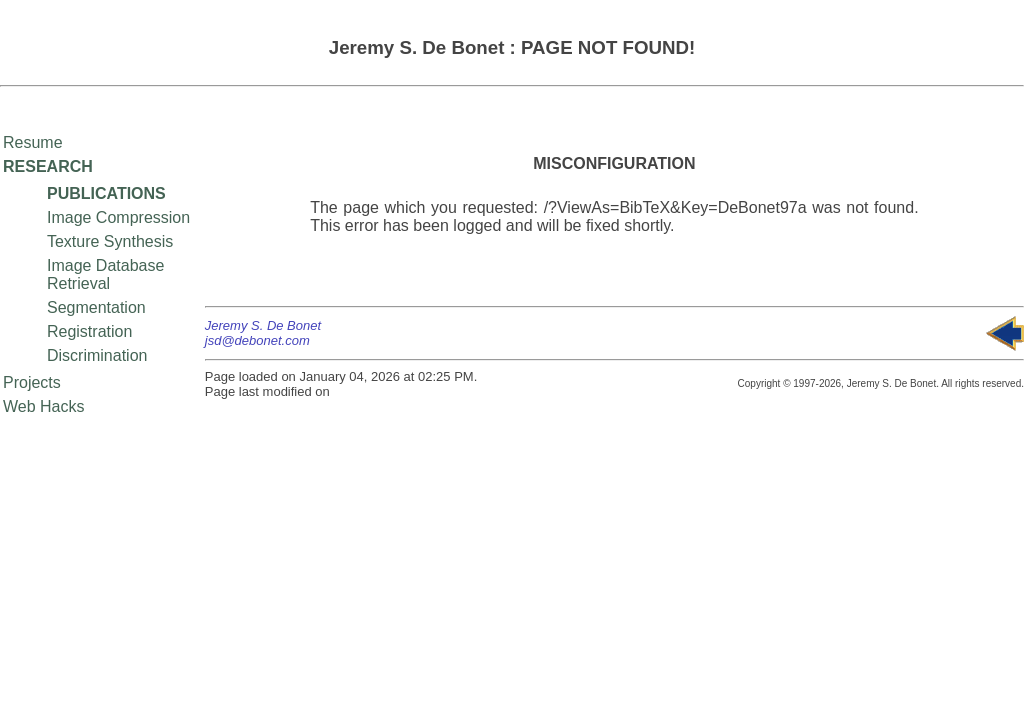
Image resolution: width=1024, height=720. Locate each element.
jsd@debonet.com (257, 340)
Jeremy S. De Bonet (263, 325)
